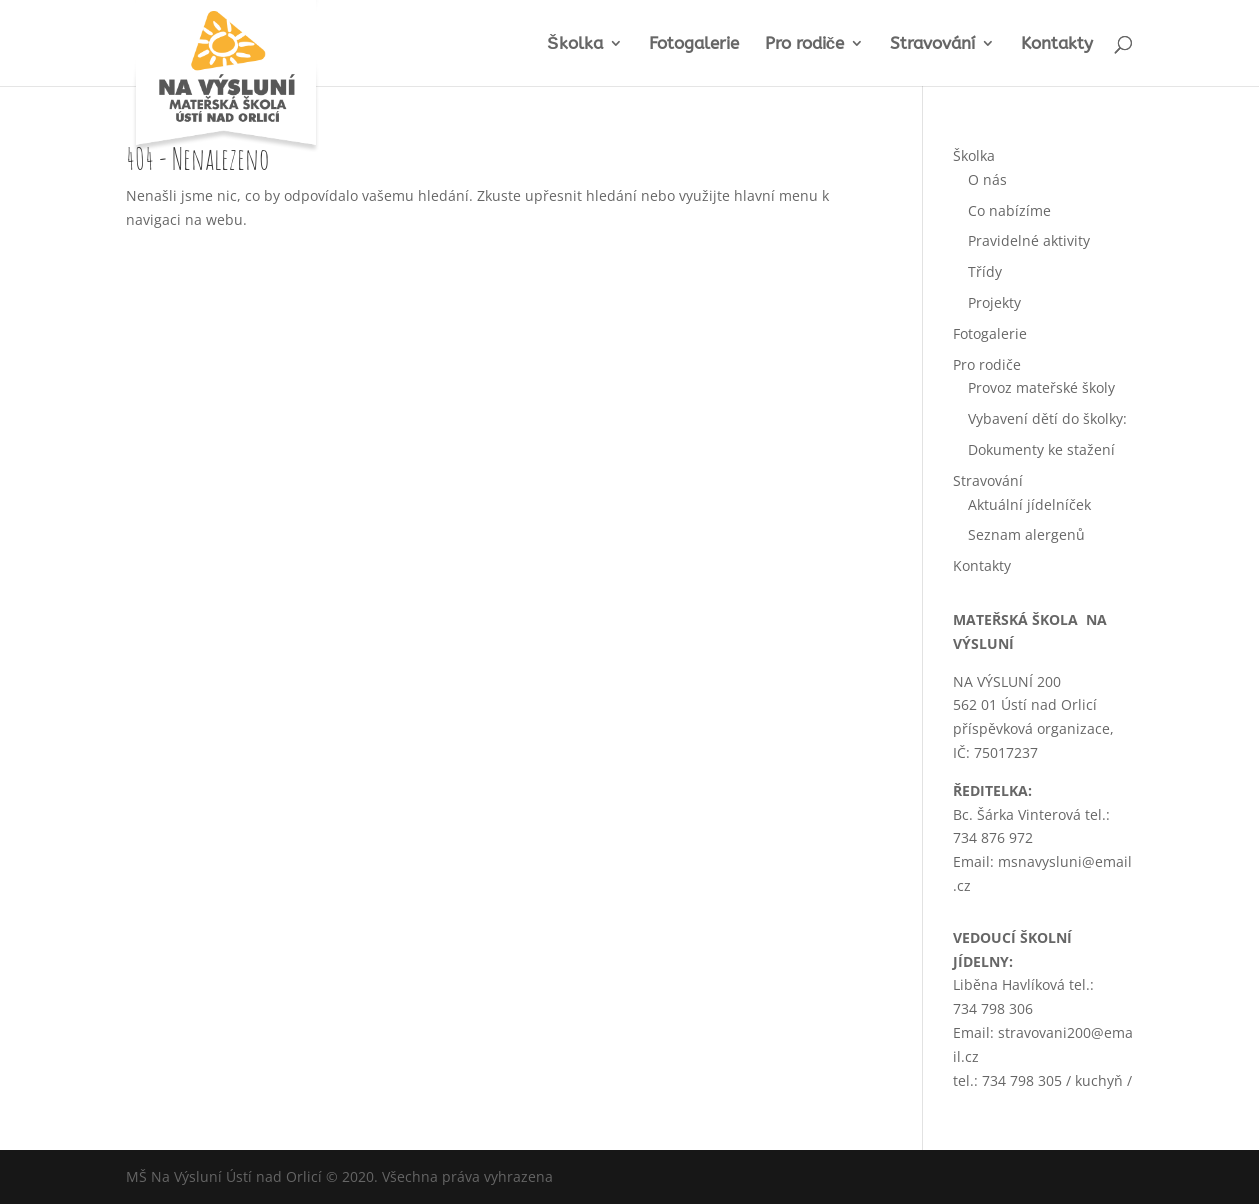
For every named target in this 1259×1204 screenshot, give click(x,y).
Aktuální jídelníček (1029, 504)
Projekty (994, 302)
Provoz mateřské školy (1041, 387)
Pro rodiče (804, 44)
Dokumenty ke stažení (1041, 449)
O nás (987, 179)
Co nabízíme (1009, 210)
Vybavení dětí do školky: (1047, 418)
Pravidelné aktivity (1029, 240)
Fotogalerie (694, 44)
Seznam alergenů (1026, 534)
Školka (574, 44)
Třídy (985, 271)
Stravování (932, 44)
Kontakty (1057, 44)
